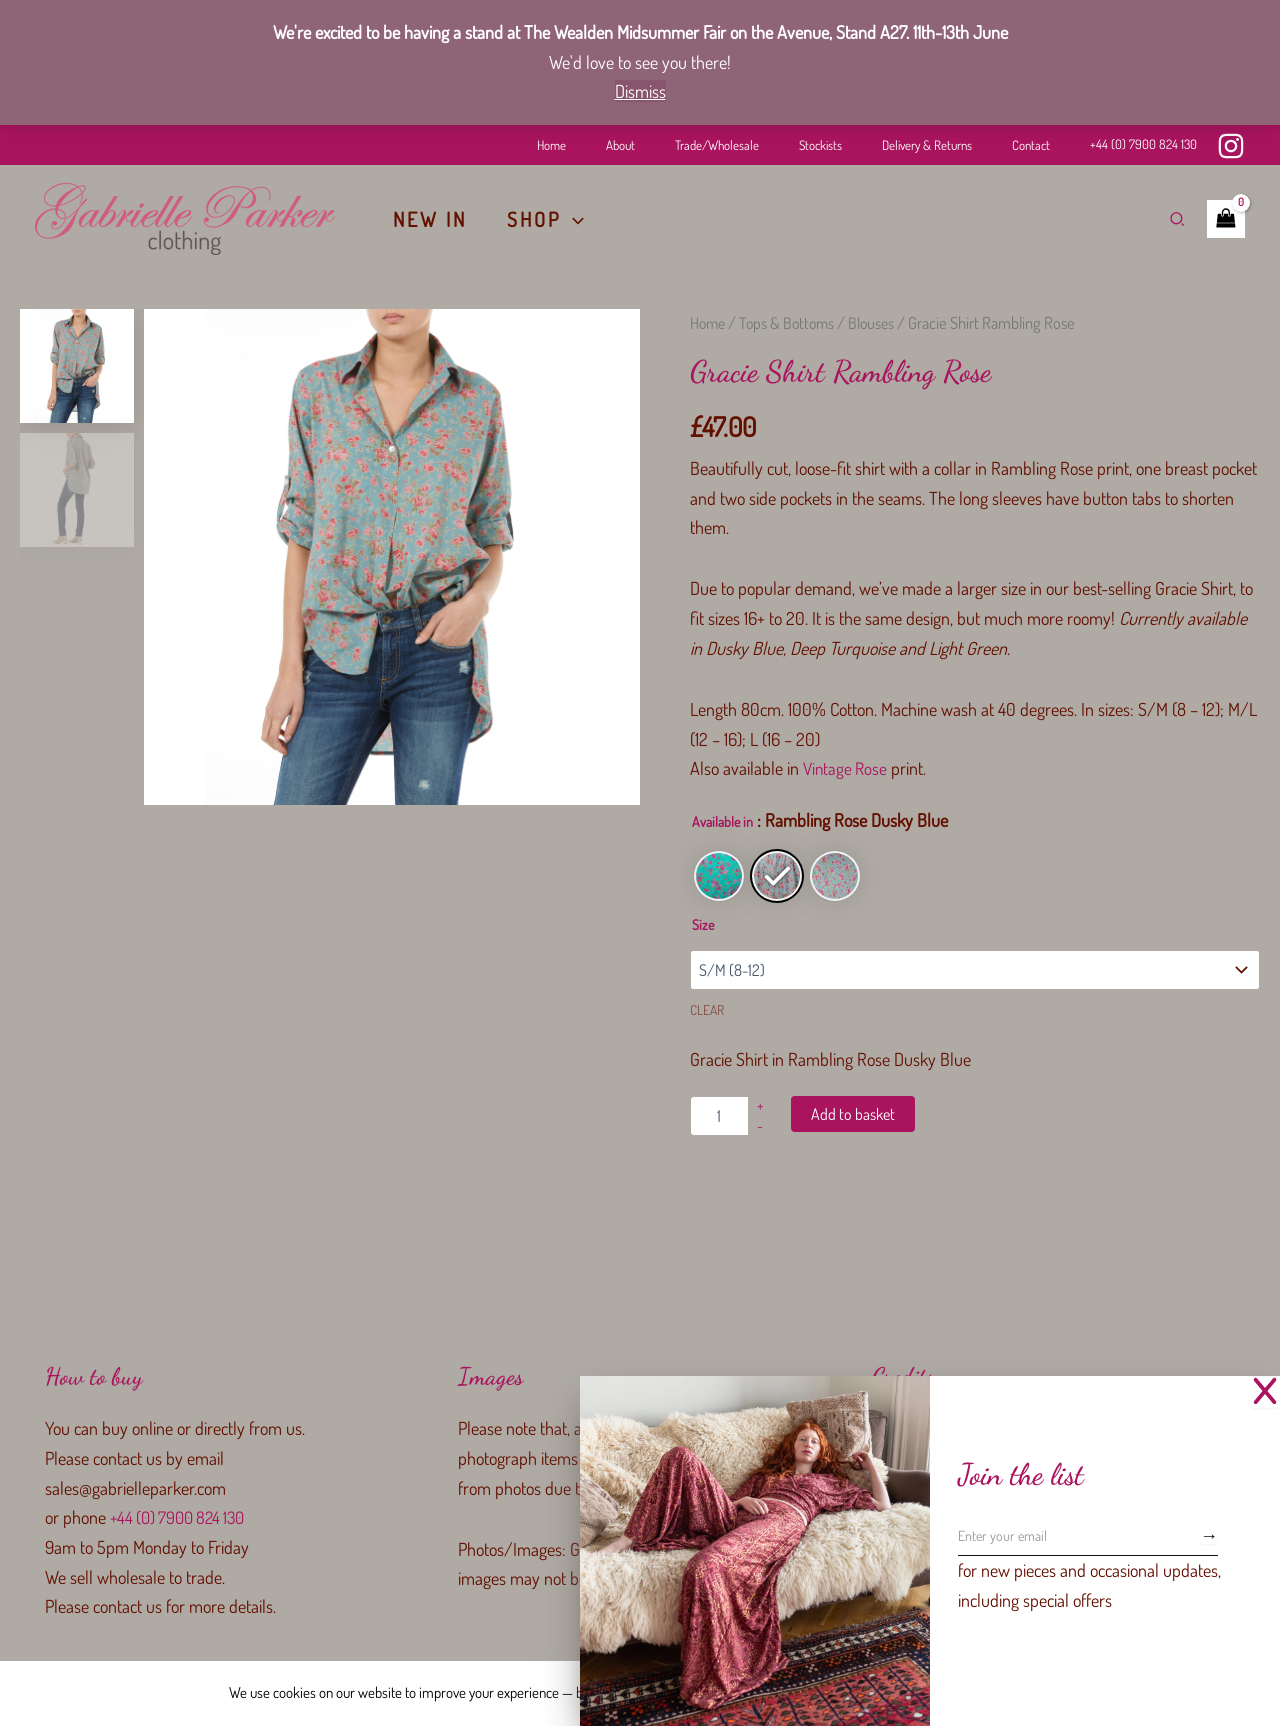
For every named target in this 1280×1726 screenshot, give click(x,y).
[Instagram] (1231, 146)
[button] (573, 219)
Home (709, 322)
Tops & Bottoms (791, 322)
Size (703, 924)
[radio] (719, 876)
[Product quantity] (719, 1116)
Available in (722, 821)
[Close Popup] (1265, 1392)
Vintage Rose (847, 768)
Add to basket (853, 1114)
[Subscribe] (1209, 1535)
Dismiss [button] (640, 91)
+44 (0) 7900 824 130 (1143, 144)
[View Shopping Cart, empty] (1226, 219)
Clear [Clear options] (707, 1009)
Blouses (879, 322)
